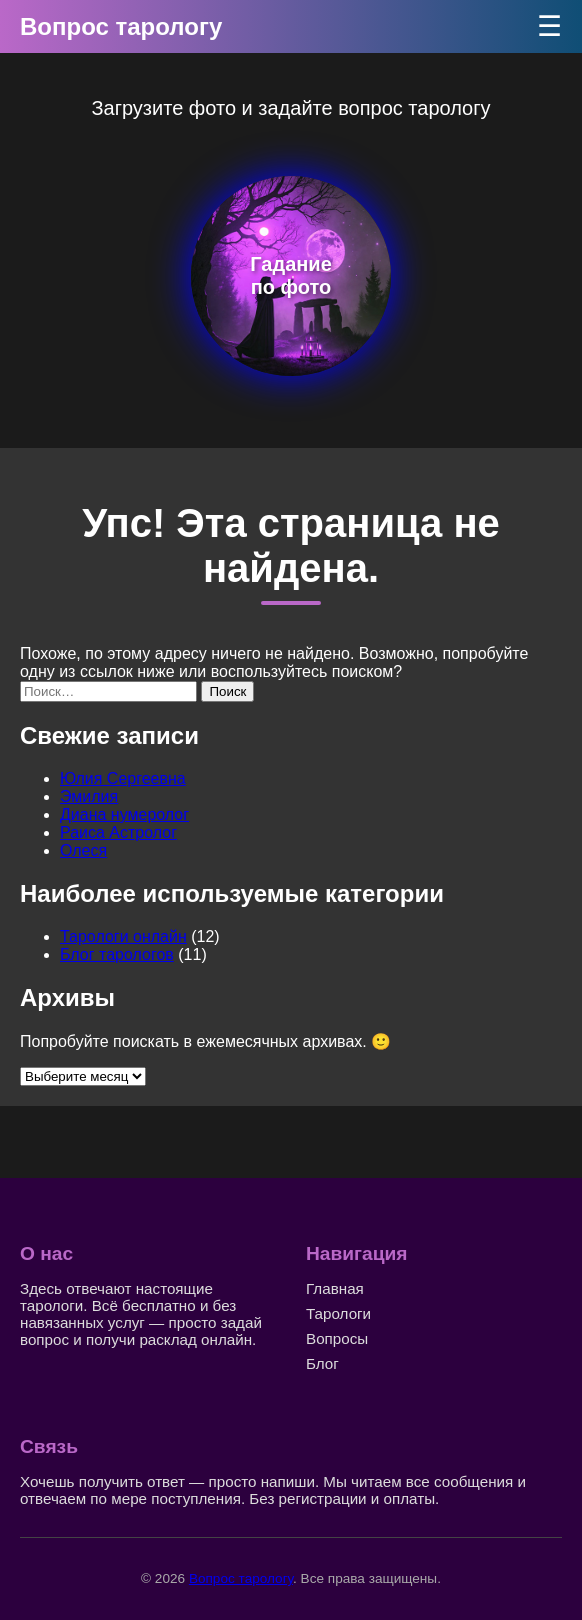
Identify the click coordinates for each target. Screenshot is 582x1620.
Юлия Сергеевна (123, 778)
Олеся (83, 850)
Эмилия (89, 796)
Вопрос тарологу (121, 26)
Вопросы (337, 1338)
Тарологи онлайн (123, 936)
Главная (335, 1288)
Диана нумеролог (124, 814)
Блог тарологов (117, 954)
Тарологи (338, 1313)
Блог (322, 1363)
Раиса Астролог (118, 832)
